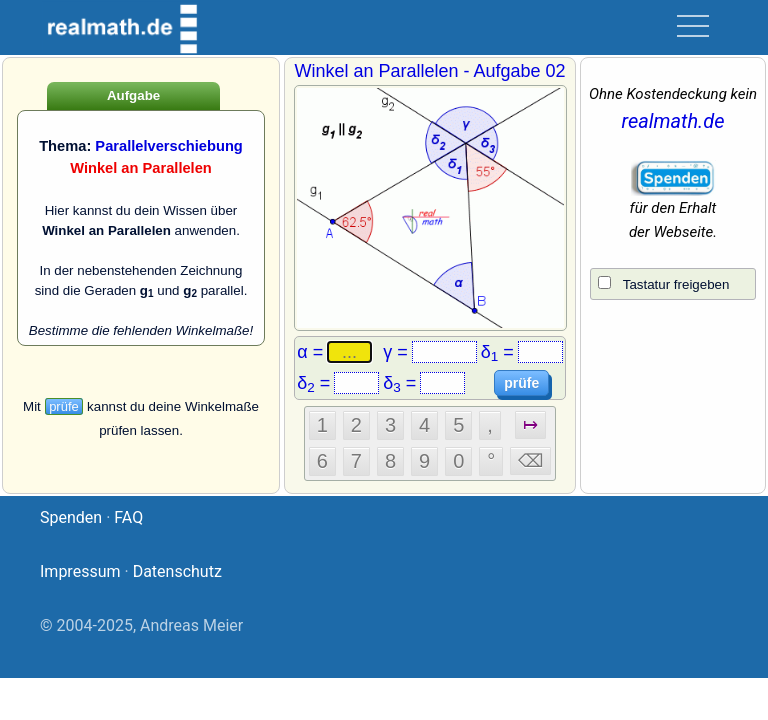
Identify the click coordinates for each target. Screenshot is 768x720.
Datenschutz (177, 571)
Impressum (80, 571)
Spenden (71, 517)
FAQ (128, 517)
